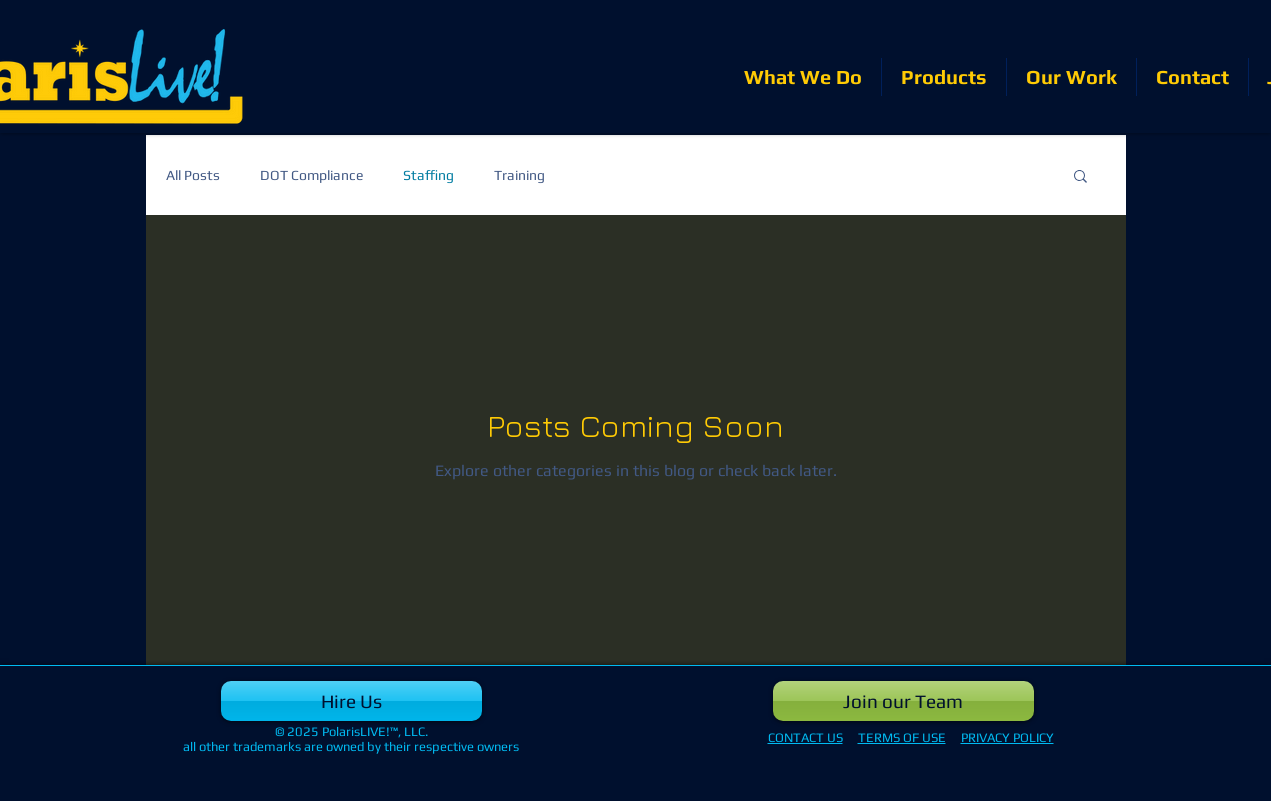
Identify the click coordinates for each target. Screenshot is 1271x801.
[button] (1080, 177)
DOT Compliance (311, 175)
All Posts (193, 175)
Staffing (428, 175)
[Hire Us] (351, 701)
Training (519, 175)
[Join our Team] (903, 701)
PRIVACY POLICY (1007, 737)
